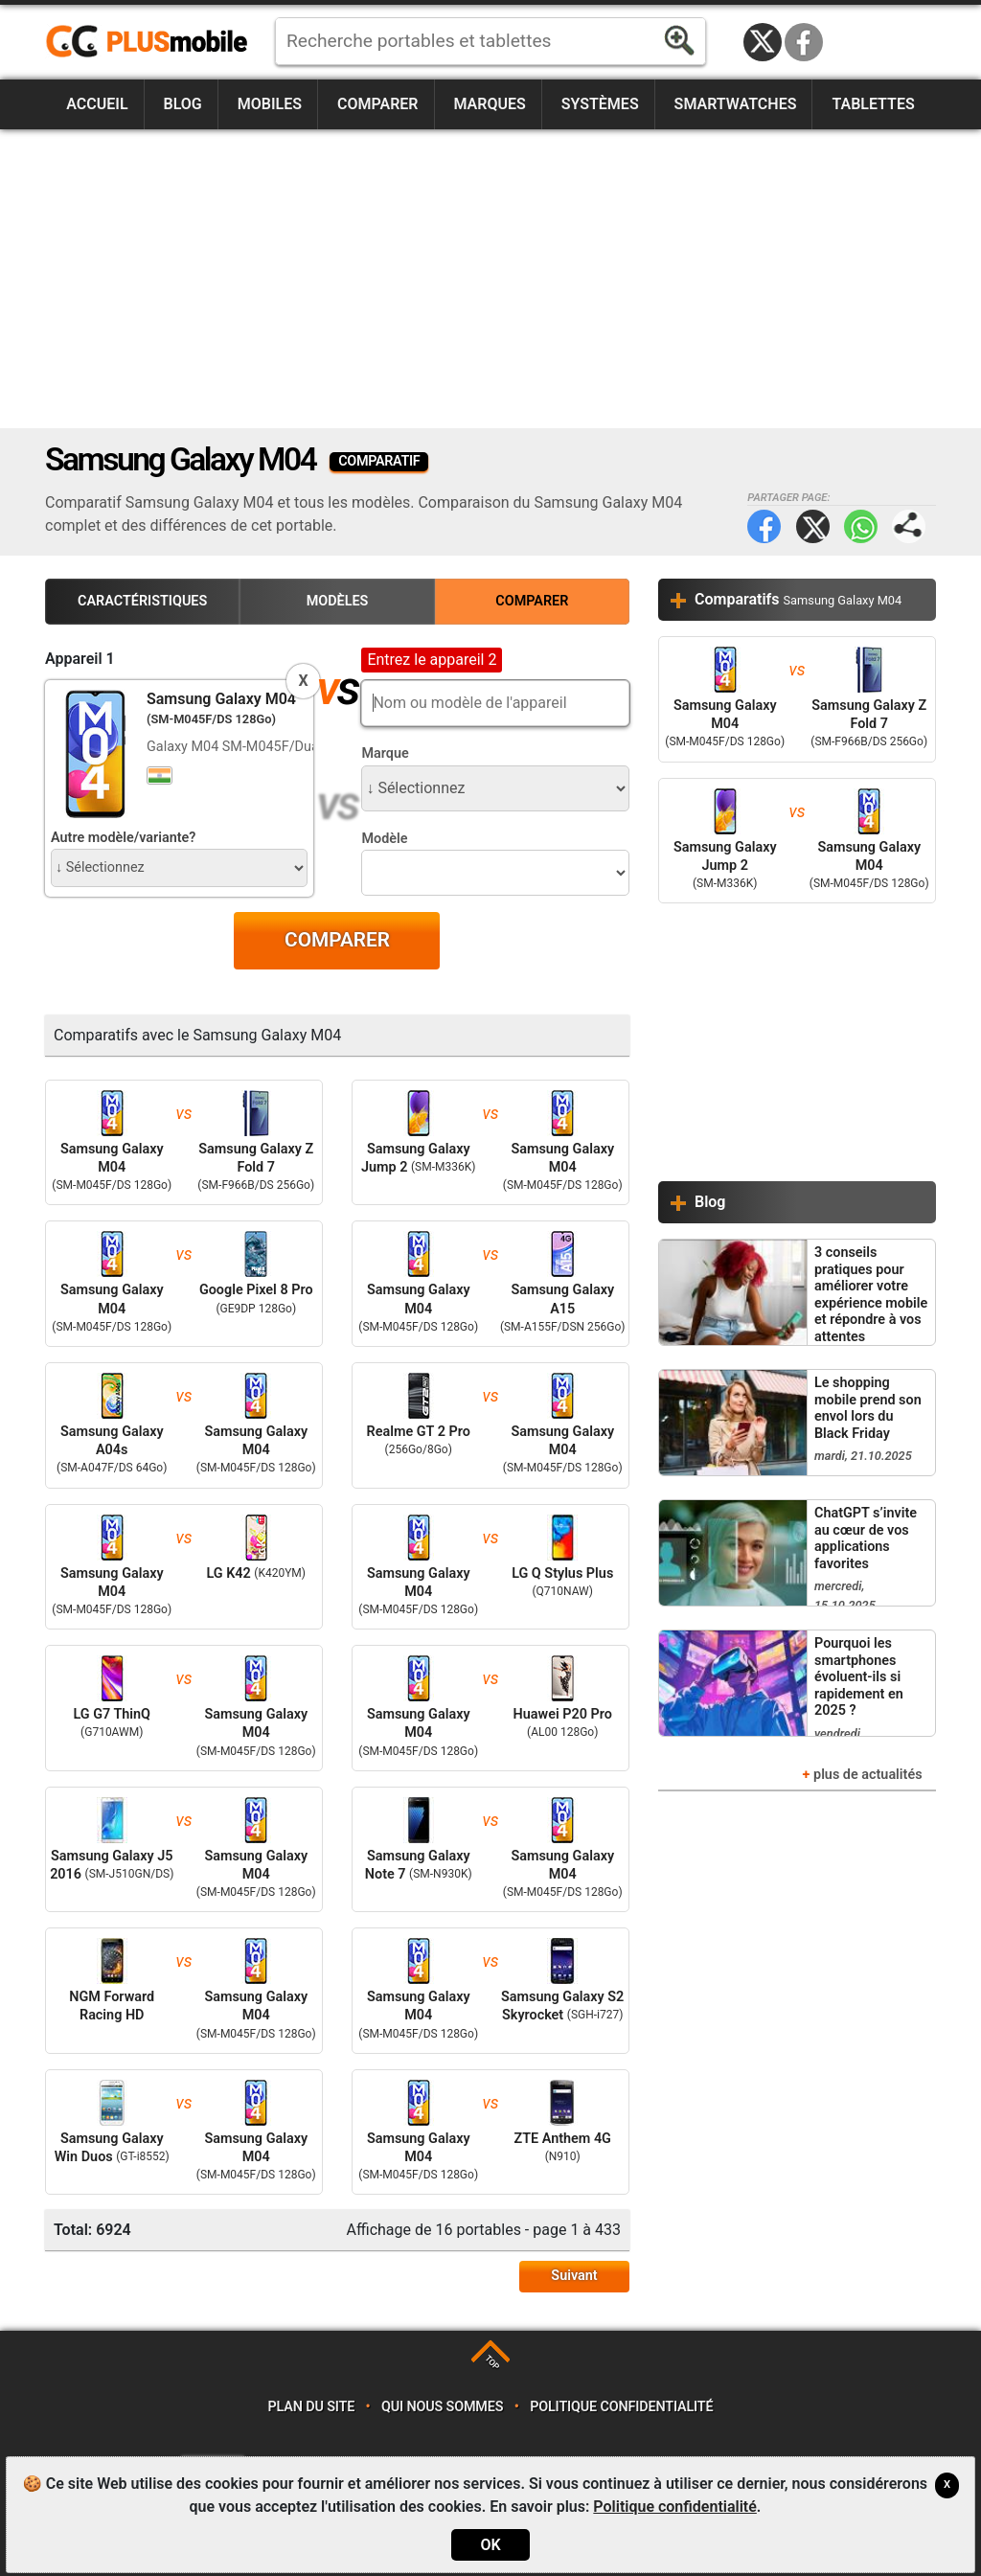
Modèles (338, 601)
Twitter (813, 526)
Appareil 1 (80, 659)
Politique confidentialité (621, 2407)
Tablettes (873, 104)
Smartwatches (735, 104)
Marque (384, 753)
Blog (183, 104)
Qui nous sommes (442, 2407)
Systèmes (600, 104)
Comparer (378, 104)
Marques (489, 104)
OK (490, 2545)
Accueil (96, 104)
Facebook (804, 42)
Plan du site (311, 2407)
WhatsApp (861, 526)
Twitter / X (762, 42)
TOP (492, 2362)
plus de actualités (868, 1775)
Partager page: (908, 526)
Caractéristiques (142, 601)
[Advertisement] (490, 279)
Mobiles (270, 104)
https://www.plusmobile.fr (153, 42)
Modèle (384, 839)
